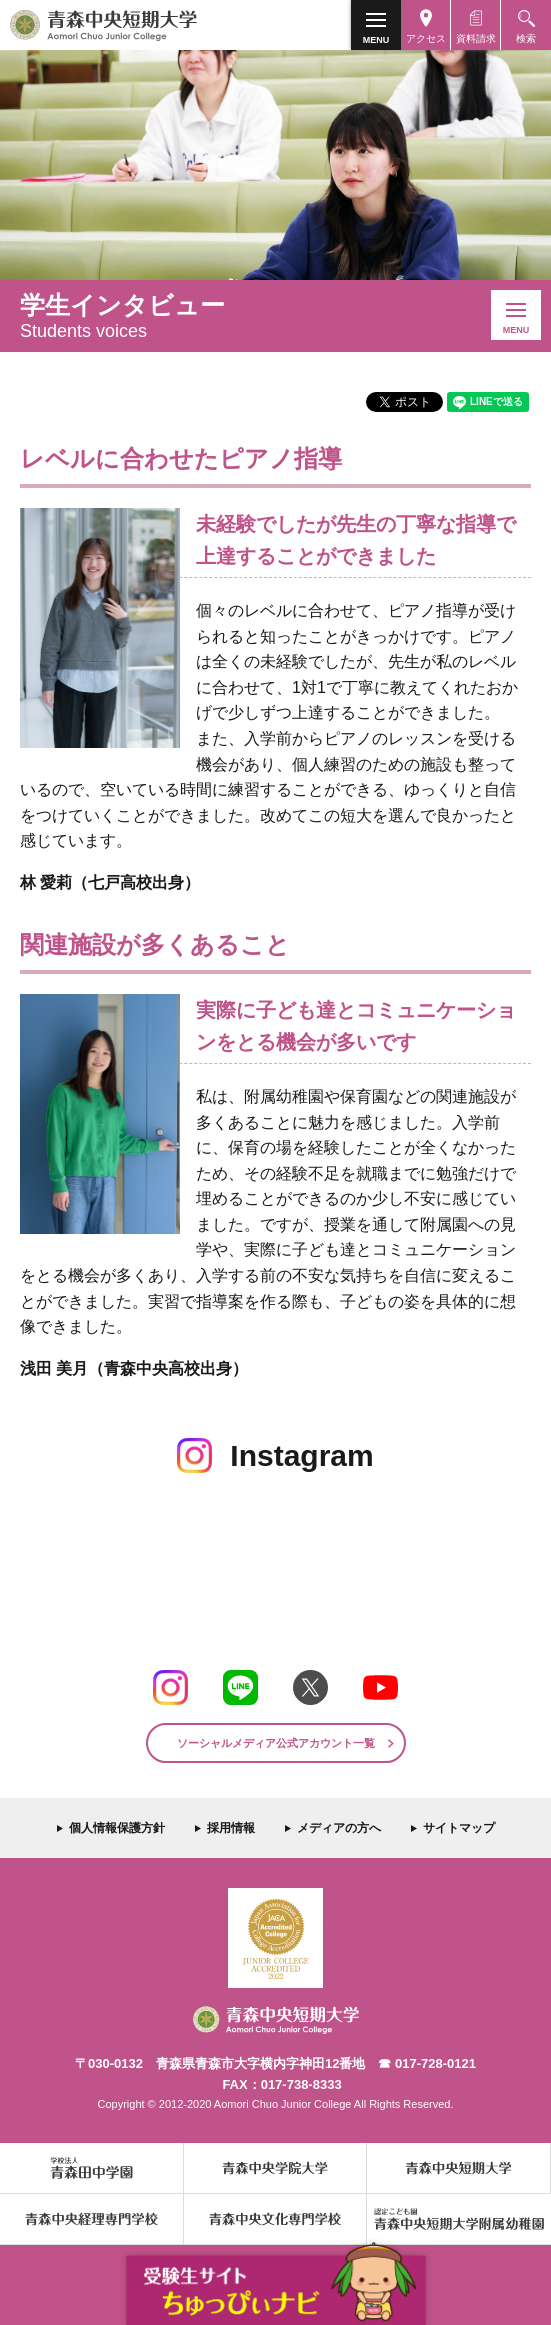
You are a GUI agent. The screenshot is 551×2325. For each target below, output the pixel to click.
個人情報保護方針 (117, 1828)
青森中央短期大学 (138, 25)
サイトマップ (459, 1828)
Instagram (170, 1687)
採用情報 (231, 1828)
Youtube (380, 1687)
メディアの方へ (339, 1828)
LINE (240, 1687)
